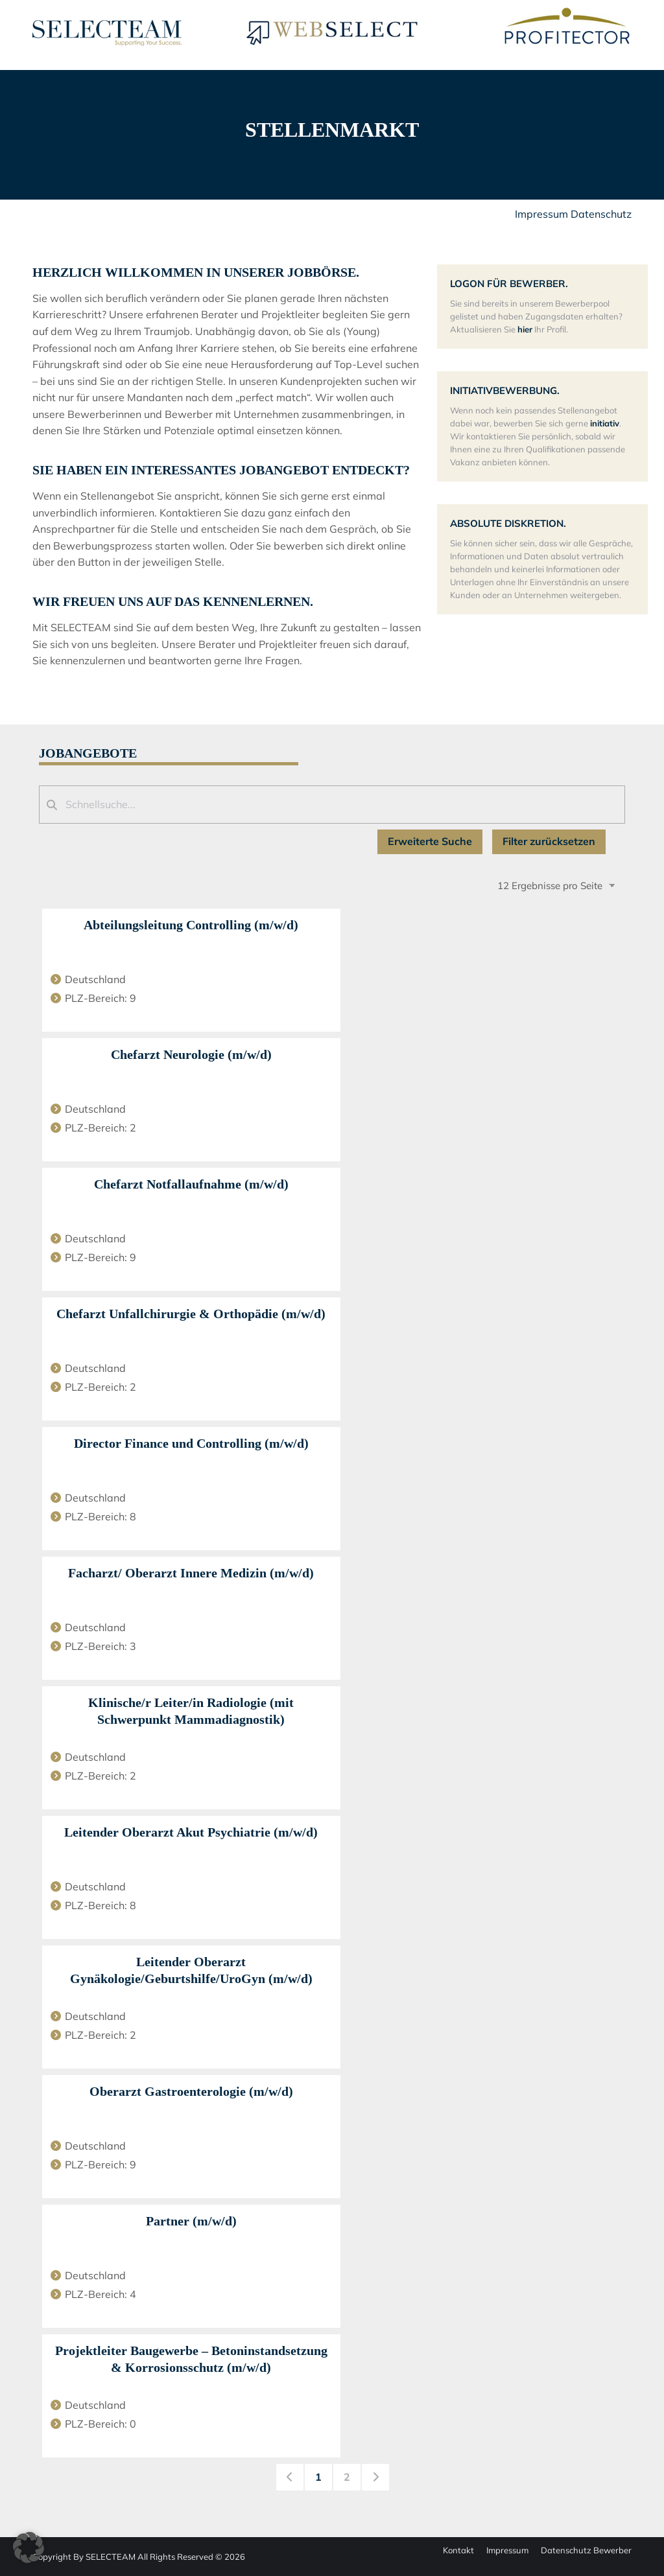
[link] (289, 2477)
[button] (28, 2547)
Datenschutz (601, 213)
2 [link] (347, 2476)
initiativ (604, 423)
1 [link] (318, 2476)
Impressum (541, 213)
